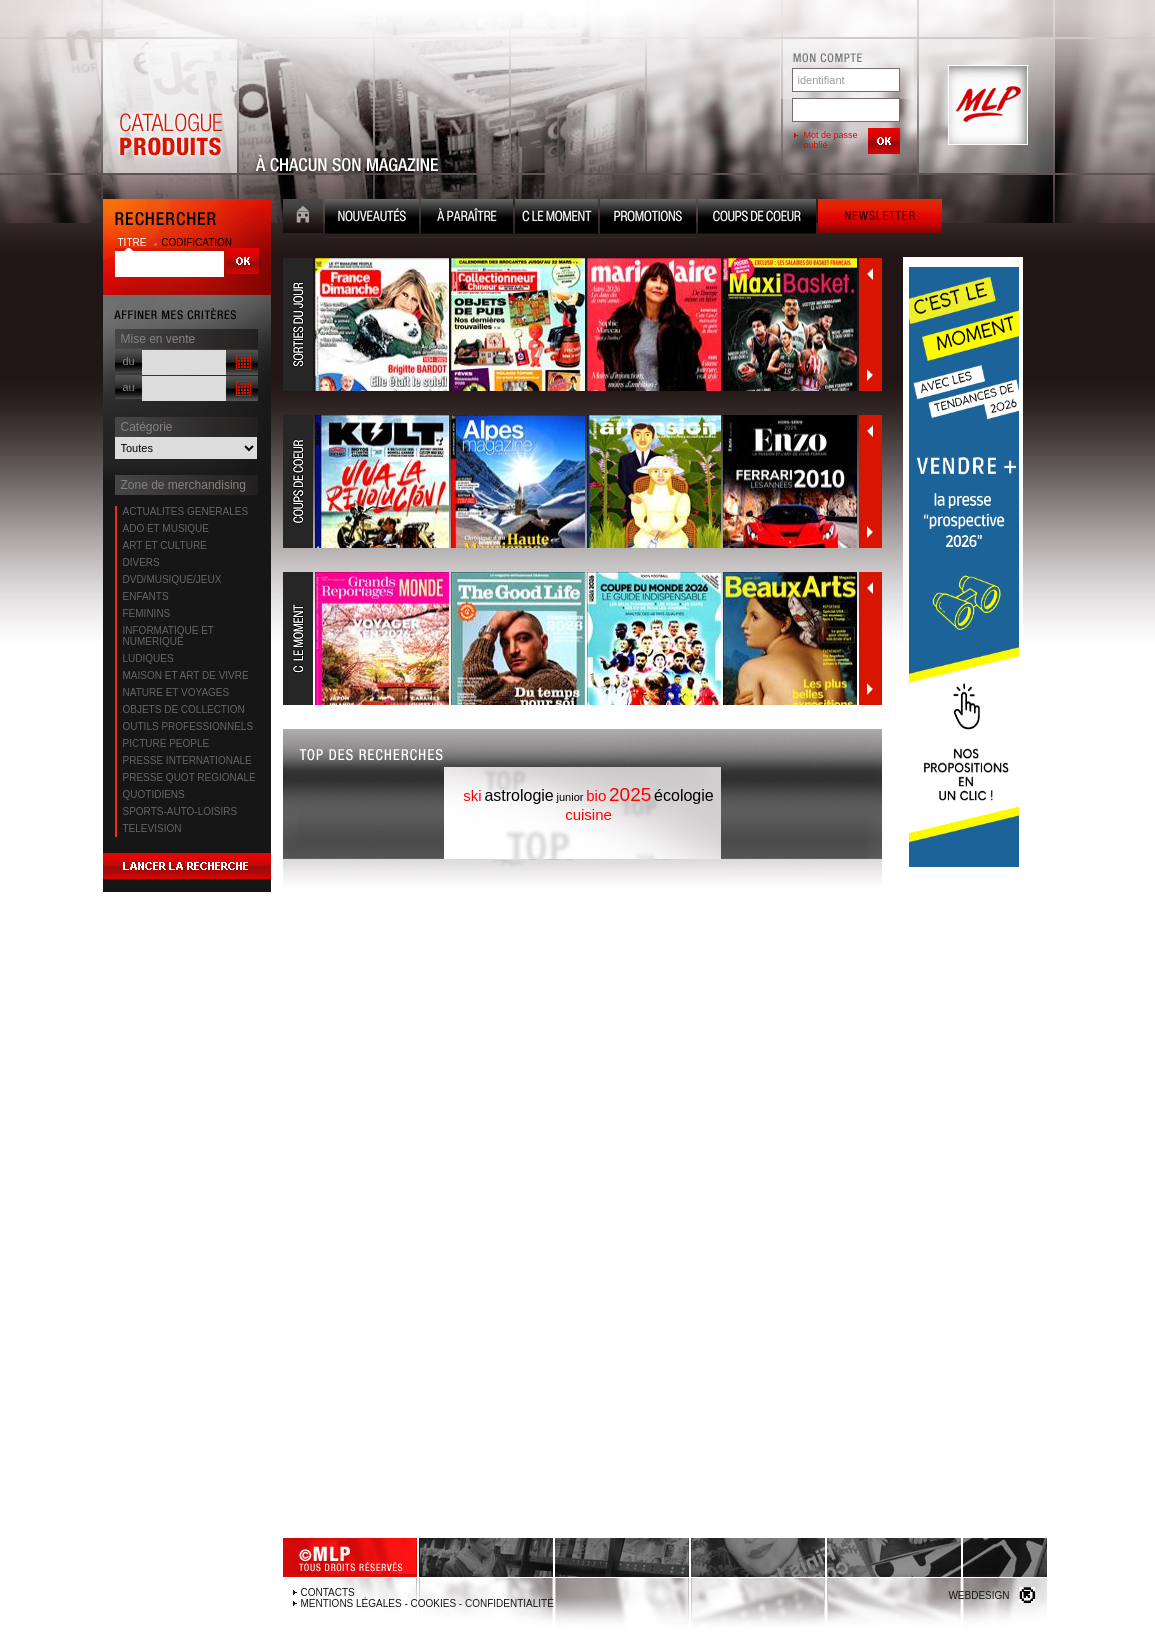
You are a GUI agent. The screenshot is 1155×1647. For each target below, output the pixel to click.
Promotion (648, 218)
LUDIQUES (148, 658)
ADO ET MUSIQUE (166, 528)
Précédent (870, 274)
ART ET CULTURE (165, 545)
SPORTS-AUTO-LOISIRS (180, 811)
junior (570, 797)
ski (472, 795)
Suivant (870, 375)
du (129, 361)
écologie (684, 795)
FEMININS (147, 613)
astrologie (518, 795)
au (129, 387)
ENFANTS (146, 596)
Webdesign (978, 1595)
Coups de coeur (757, 218)
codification (196, 242)
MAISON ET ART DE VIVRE (186, 675)
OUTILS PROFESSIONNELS (188, 726)
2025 (630, 794)
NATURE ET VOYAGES (176, 692)
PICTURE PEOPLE (166, 743)
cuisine (588, 814)
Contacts (328, 1592)
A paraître (467, 218)
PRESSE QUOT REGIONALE (189, 777)
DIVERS (141, 562)
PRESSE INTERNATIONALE (187, 760)
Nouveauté (372, 218)
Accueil (303, 218)
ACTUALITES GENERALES (186, 511)
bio (596, 795)
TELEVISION (152, 828)
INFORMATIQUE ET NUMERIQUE (168, 636)
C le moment (556, 218)
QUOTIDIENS (154, 794)
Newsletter (880, 218)
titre (134, 242)
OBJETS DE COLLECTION (184, 709)
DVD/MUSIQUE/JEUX (172, 579)
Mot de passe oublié (831, 140)
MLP (986, 106)
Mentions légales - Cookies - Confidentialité (427, 1603)
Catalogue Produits (170, 106)
